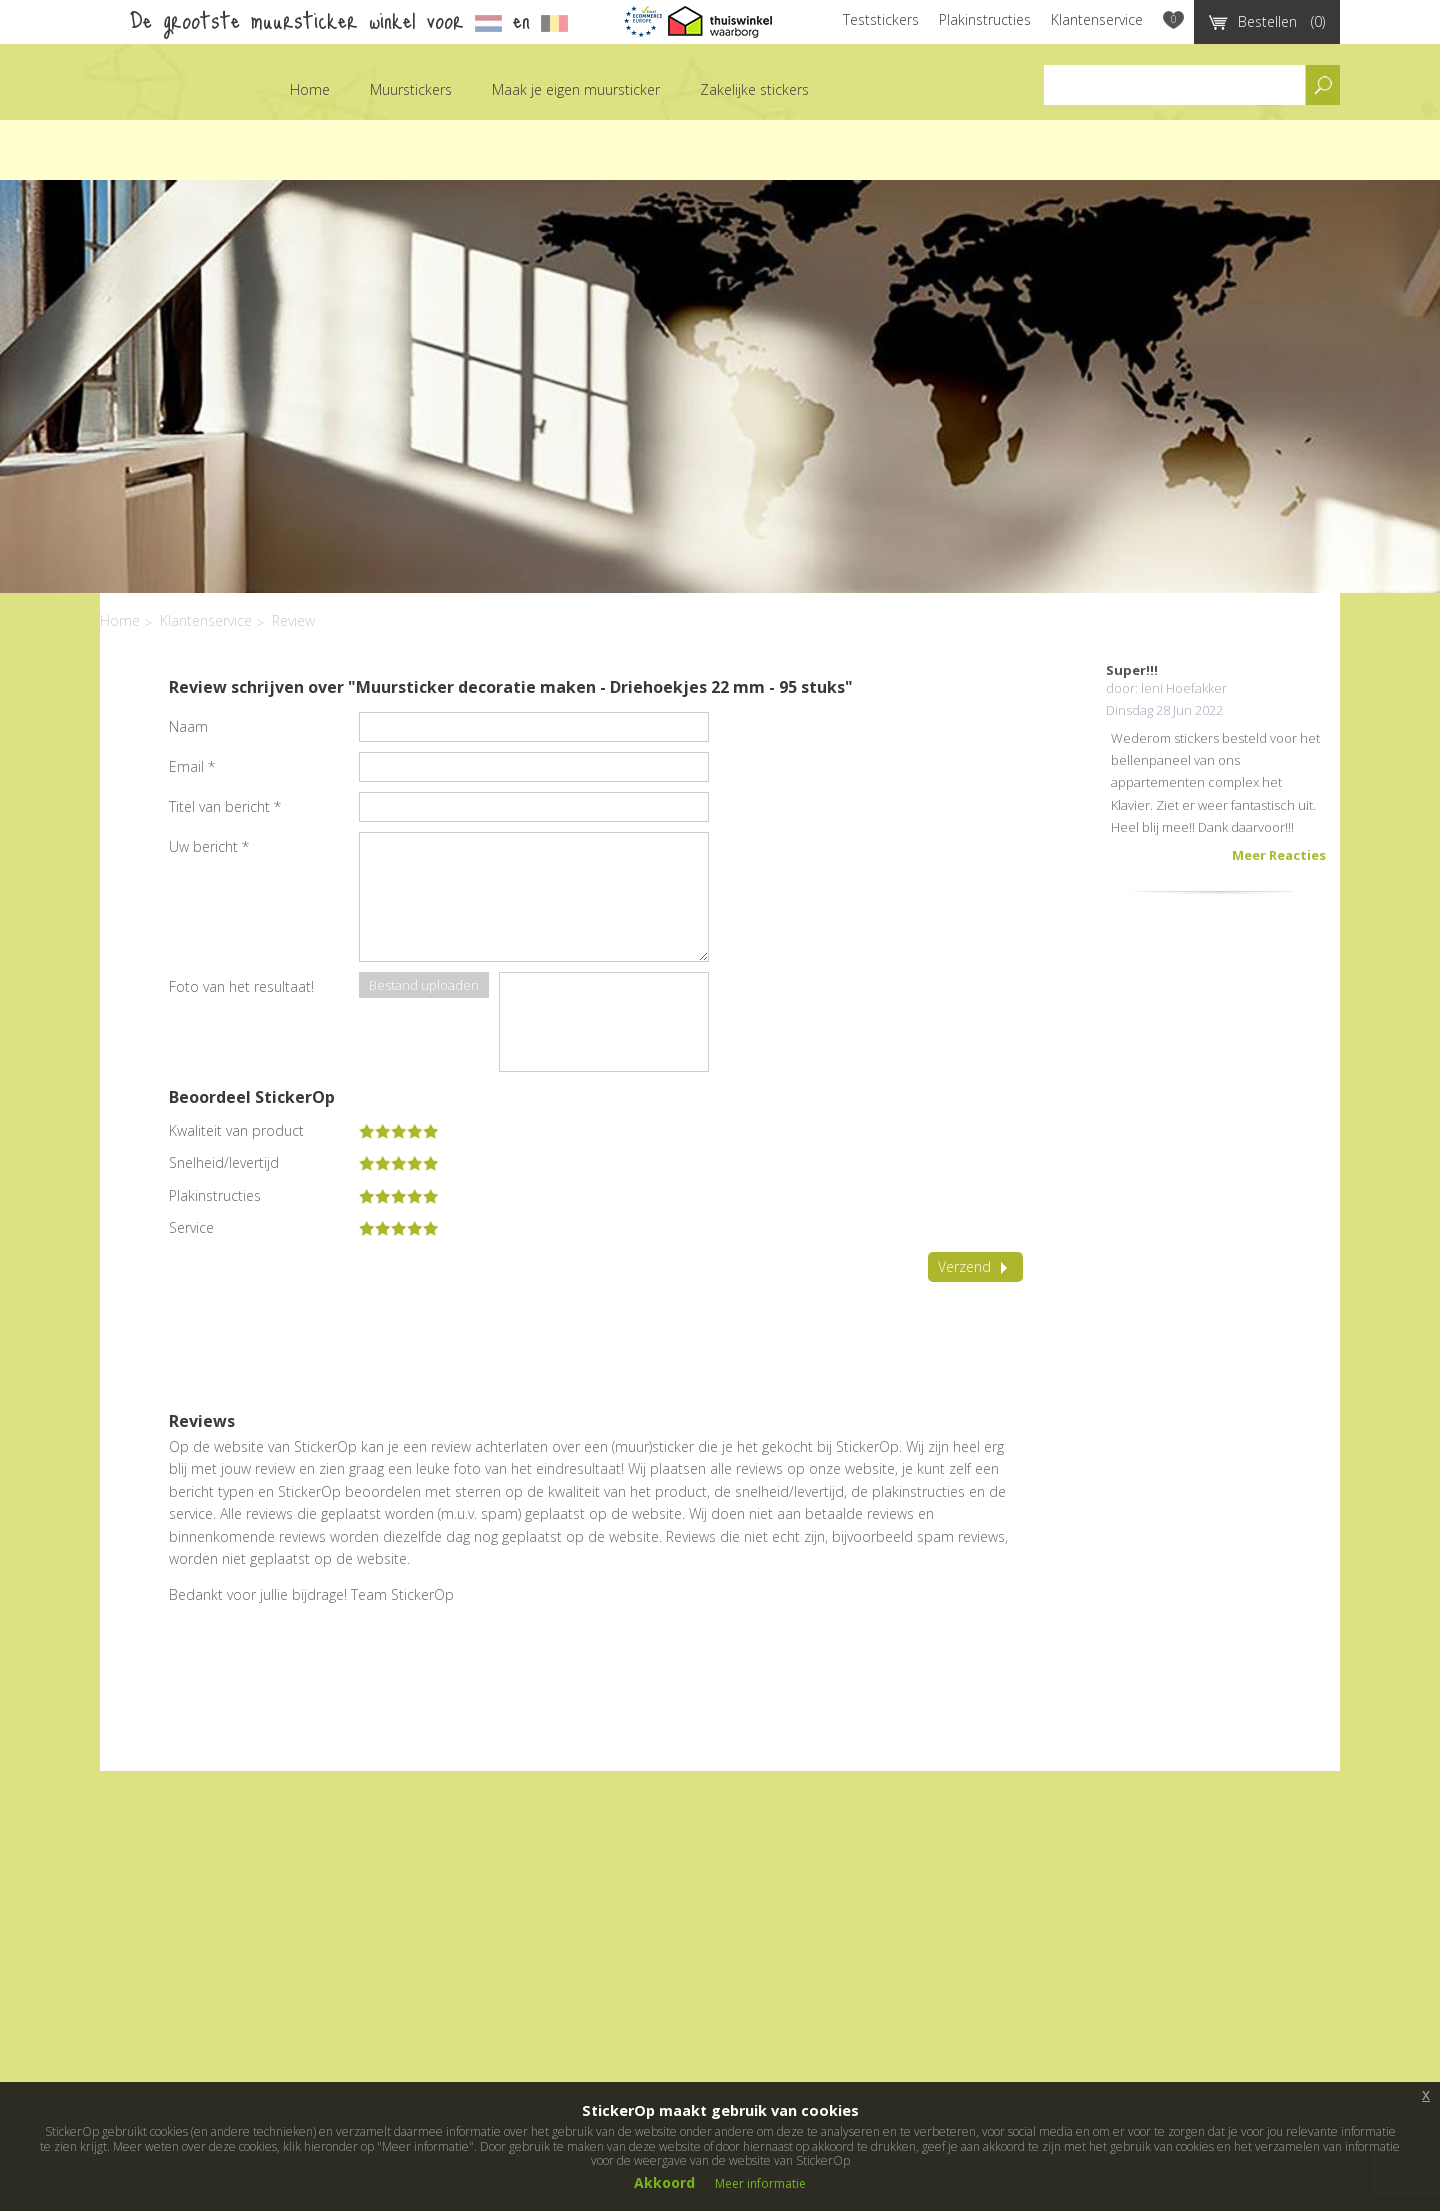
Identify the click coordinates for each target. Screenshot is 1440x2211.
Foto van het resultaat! (241, 986)
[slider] (399, 1131)
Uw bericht (209, 846)
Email (192, 766)
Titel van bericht (225, 806)
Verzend (975, 1266)
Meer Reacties (1279, 855)
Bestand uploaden (424, 985)
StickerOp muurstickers (154, 104)
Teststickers (881, 19)
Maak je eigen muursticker (576, 89)
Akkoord (664, 2182)
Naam (188, 726)
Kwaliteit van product (236, 1131)
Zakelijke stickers (754, 89)
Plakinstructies (985, 19)
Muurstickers (411, 89)
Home (310, 89)
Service (191, 1228)
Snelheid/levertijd (224, 1163)
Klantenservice (1097, 19)
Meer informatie (760, 2183)
